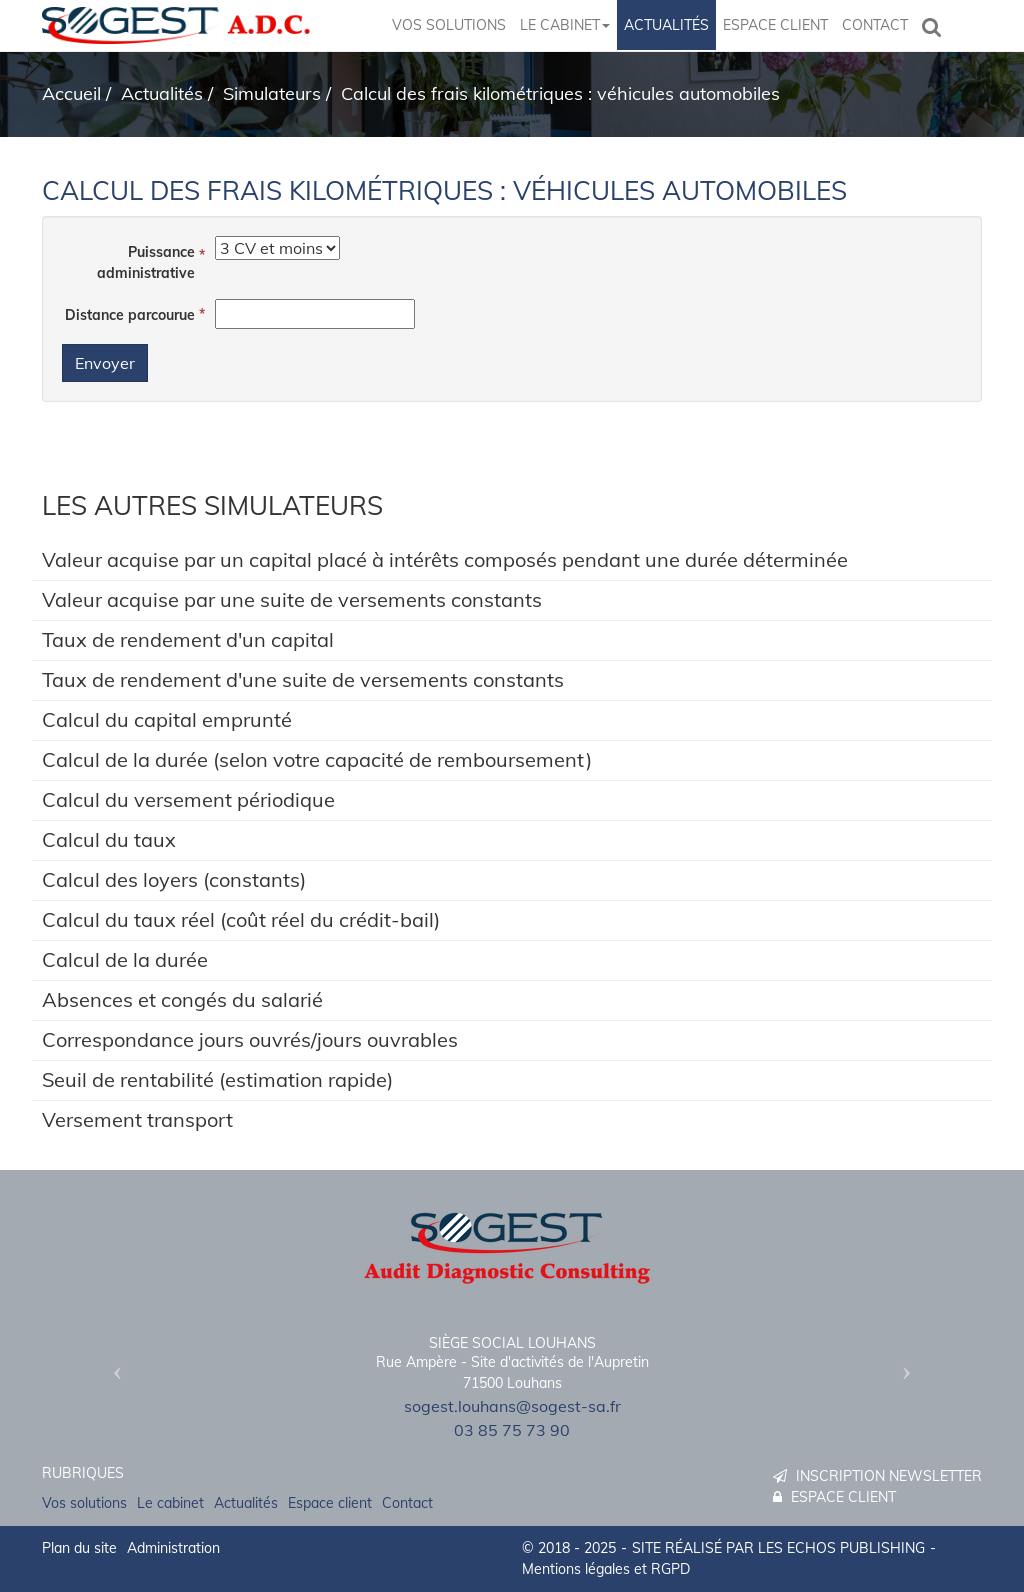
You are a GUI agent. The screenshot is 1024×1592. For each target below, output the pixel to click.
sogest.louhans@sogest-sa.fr (512, 1406)
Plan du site (79, 1548)
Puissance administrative (146, 262)
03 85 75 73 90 (512, 1430)
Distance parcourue (130, 315)
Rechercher (936, 25)
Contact (875, 25)
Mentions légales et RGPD (606, 1569)
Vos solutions (449, 25)
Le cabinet (565, 25)
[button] (112, 1364)
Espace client (775, 25)
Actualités (666, 25)
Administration (173, 1548)
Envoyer (105, 363)
